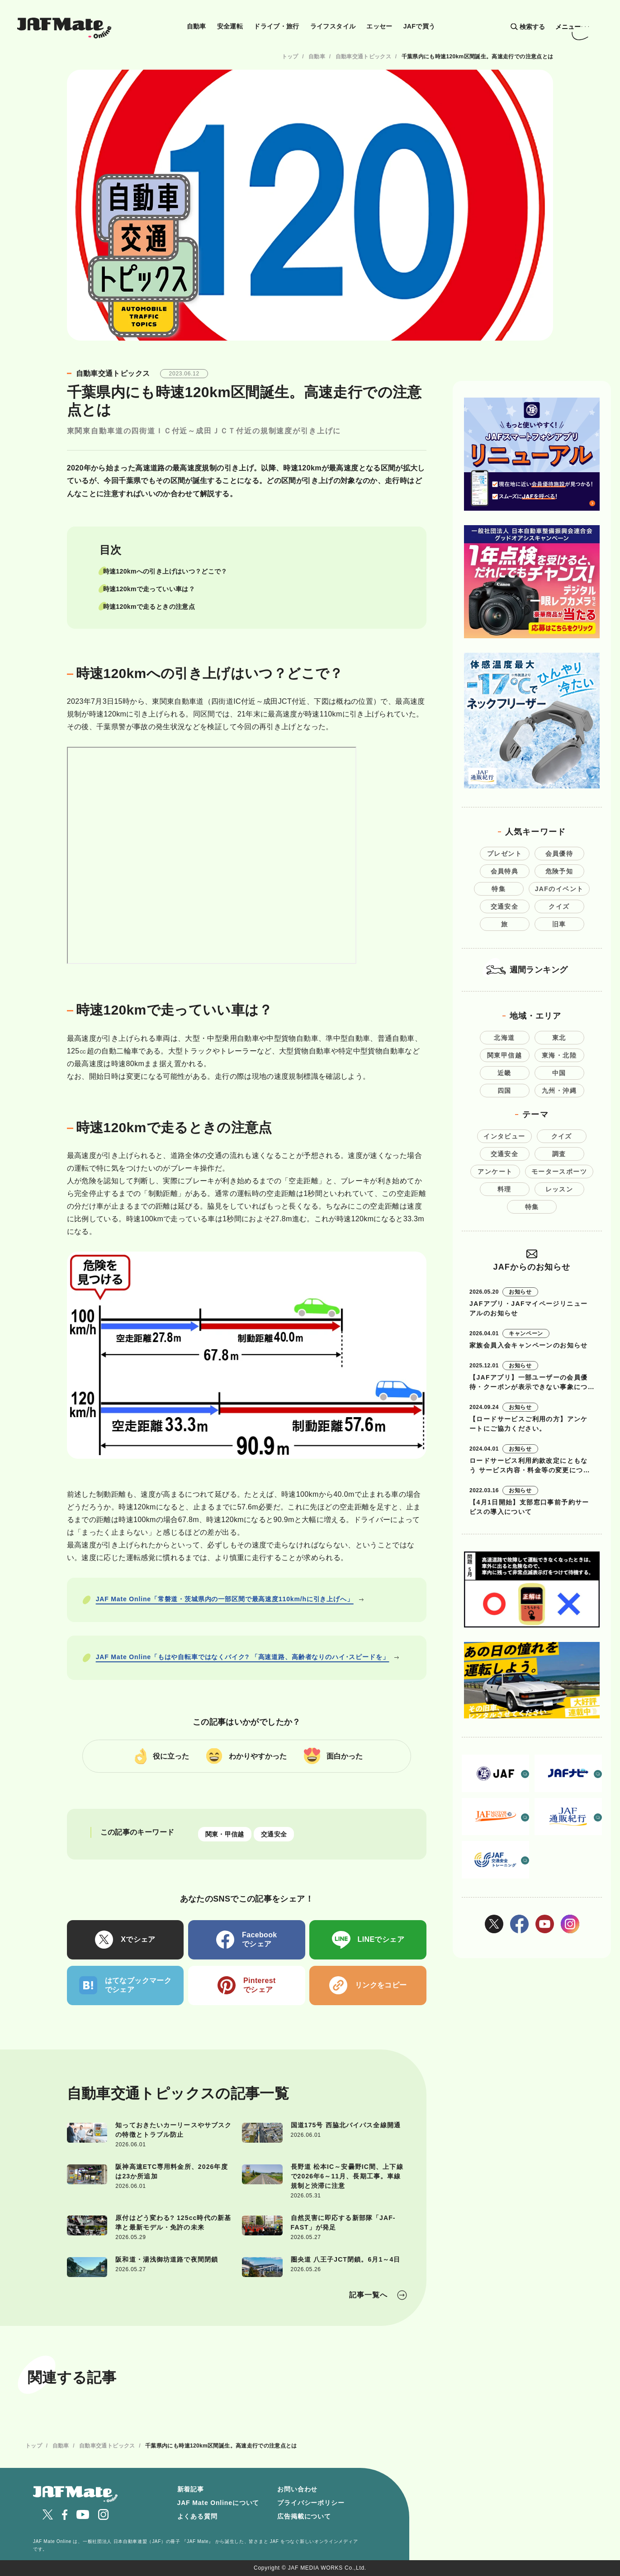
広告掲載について (304, 2516)
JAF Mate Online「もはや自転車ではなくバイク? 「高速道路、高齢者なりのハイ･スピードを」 (242, 1656)
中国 (559, 1073)
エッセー (379, 26)
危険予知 (559, 871)
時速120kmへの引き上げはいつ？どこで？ (165, 571)
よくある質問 (197, 2516)
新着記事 (190, 2489)
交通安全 (274, 1834)
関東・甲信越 (224, 1834)
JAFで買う (419, 26)
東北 (559, 1037)
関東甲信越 (504, 1055)
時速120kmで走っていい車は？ (149, 589)
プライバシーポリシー (310, 2502)
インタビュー (504, 1136)
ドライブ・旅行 (276, 26)
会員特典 (505, 871)
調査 (559, 1154)
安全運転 (230, 26)
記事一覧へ (368, 2295)
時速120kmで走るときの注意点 (149, 606)
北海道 (504, 1037)
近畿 (504, 1073)
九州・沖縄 (559, 1090)
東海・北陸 (559, 1055)
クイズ (559, 906)
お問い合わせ (297, 2489)
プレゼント (504, 853)
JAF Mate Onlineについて (218, 2502)
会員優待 (559, 853)
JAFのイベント (559, 888)
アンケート (495, 1171)
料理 (504, 1189)
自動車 (196, 26)
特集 (499, 888)
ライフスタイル (333, 26)
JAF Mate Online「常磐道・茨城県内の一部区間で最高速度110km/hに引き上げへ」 (225, 1599)
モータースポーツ (559, 1171)
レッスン (559, 1189)
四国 (504, 1090)
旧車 (559, 924)
